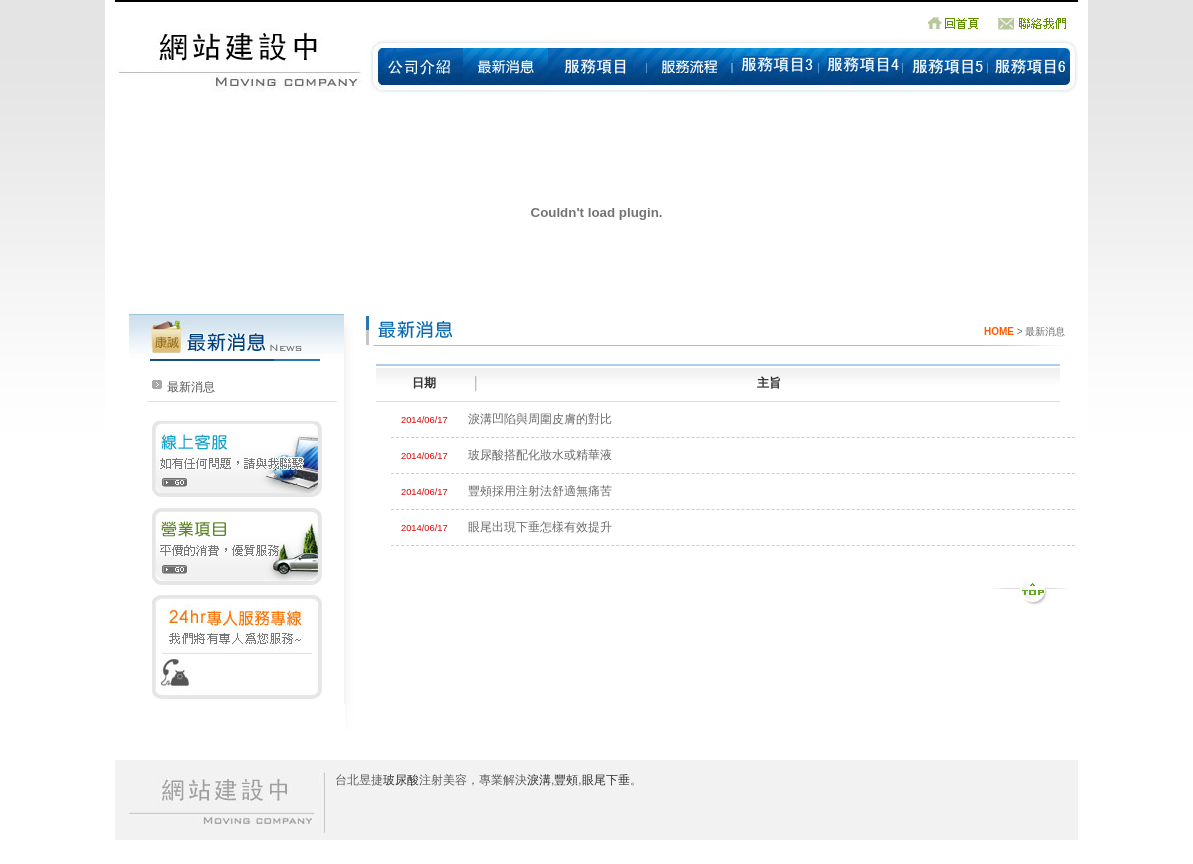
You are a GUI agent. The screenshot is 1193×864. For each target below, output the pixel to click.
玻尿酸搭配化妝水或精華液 (540, 455)
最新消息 (191, 387)
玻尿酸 (401, 780)
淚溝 (539, 780)
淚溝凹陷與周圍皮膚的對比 (540, 419)
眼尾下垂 (606, 780)
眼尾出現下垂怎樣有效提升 (540, 527)
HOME (999, 331)
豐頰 (566, 780)
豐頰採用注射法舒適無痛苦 (540, 491)
